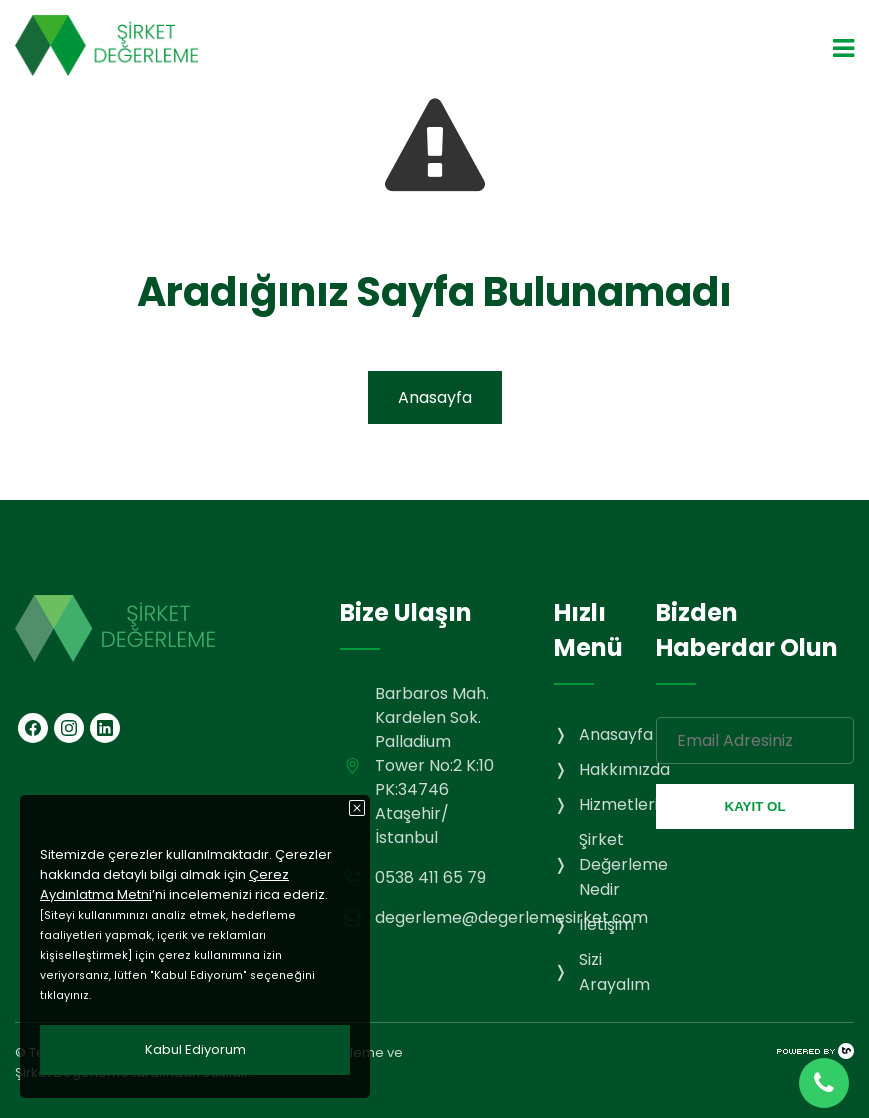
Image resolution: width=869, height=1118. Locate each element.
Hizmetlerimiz (632, 804)
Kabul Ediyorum (195, 1049)
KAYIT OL (755, 806)
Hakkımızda (624, 769)
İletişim (606, 924)
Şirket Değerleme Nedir (623, 864)
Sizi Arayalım (614, 972)
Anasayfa (435, 397)
